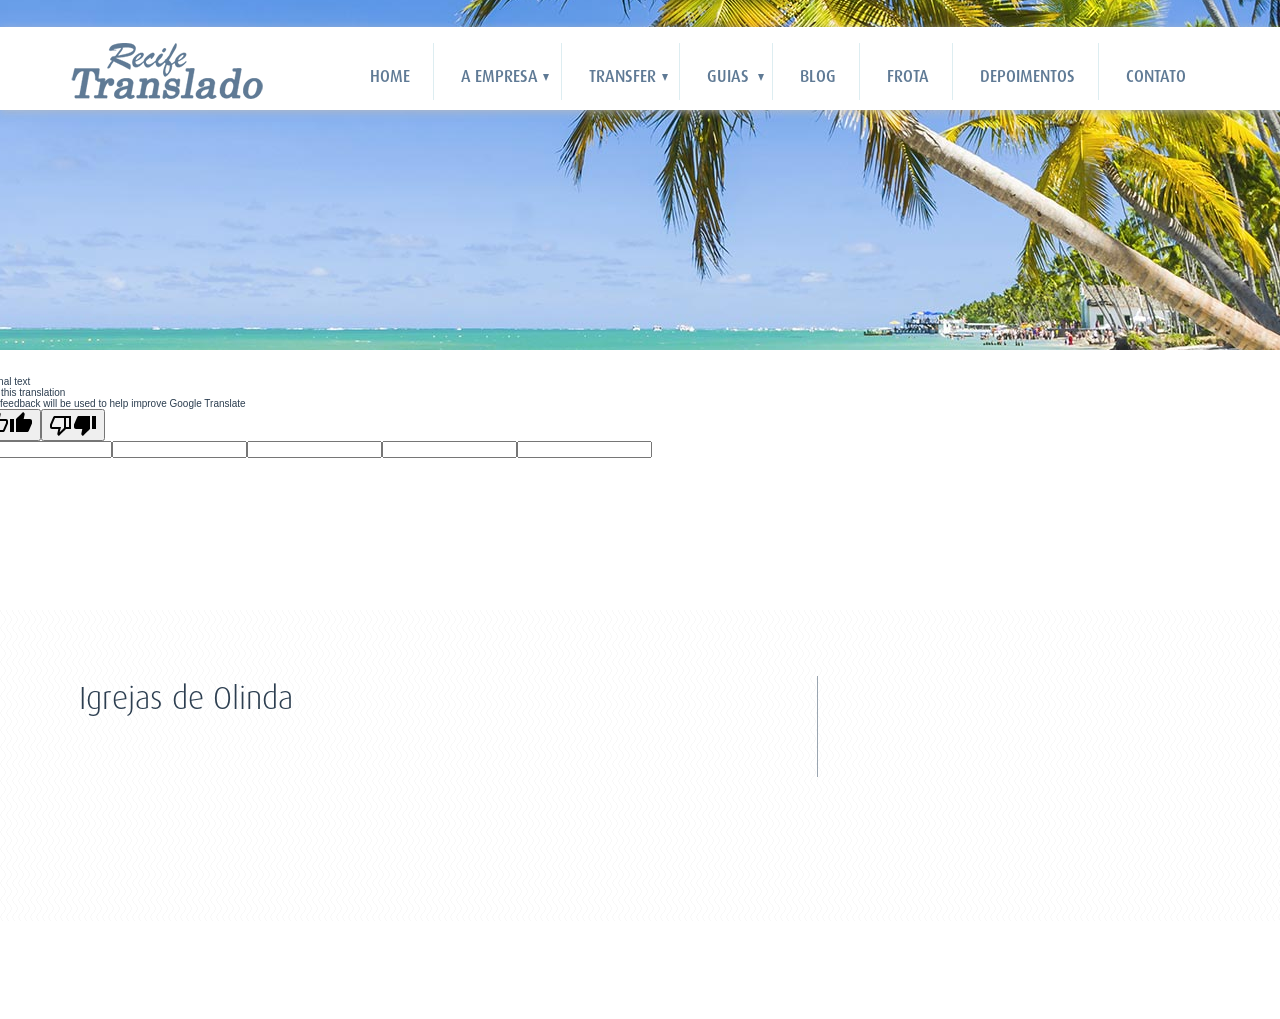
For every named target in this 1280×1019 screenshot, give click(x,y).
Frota (908, 76)
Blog (818, 76)
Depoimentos (1027, 76)
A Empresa (499, 76)
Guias (728, 76)
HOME (390, 76)
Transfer (622, 76)
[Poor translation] (73, 425)
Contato (1156, 76)
